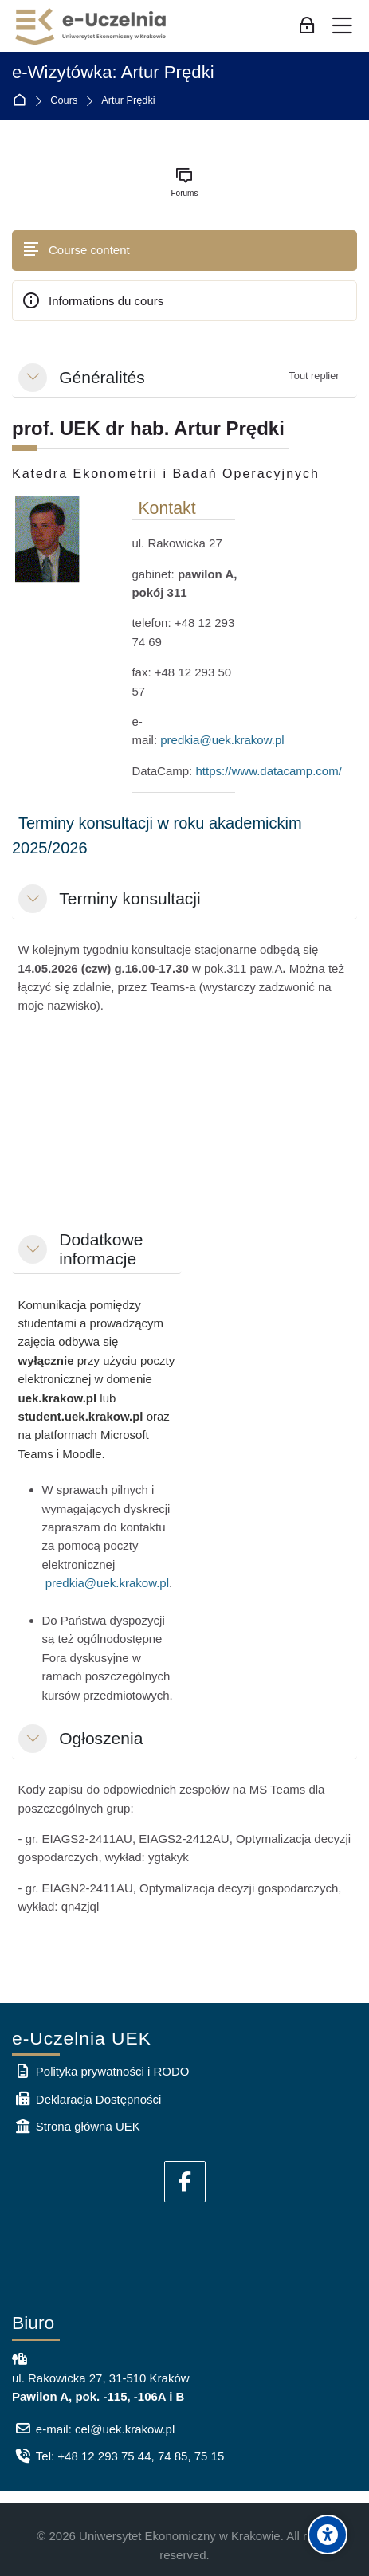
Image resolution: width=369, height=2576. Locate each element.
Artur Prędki (128, 101)
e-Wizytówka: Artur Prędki (113, 72)
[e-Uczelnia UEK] (91, 26)
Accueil (22, 100)
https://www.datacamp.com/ (268, 771)
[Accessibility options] (327, 2534)
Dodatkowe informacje (101, 1249)
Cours (63, 101)
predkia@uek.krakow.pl (222, 740)
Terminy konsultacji (129, 898)
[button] (32, 377)
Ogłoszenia (101, 1738)
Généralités (101, 377)
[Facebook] (185, 2181)
